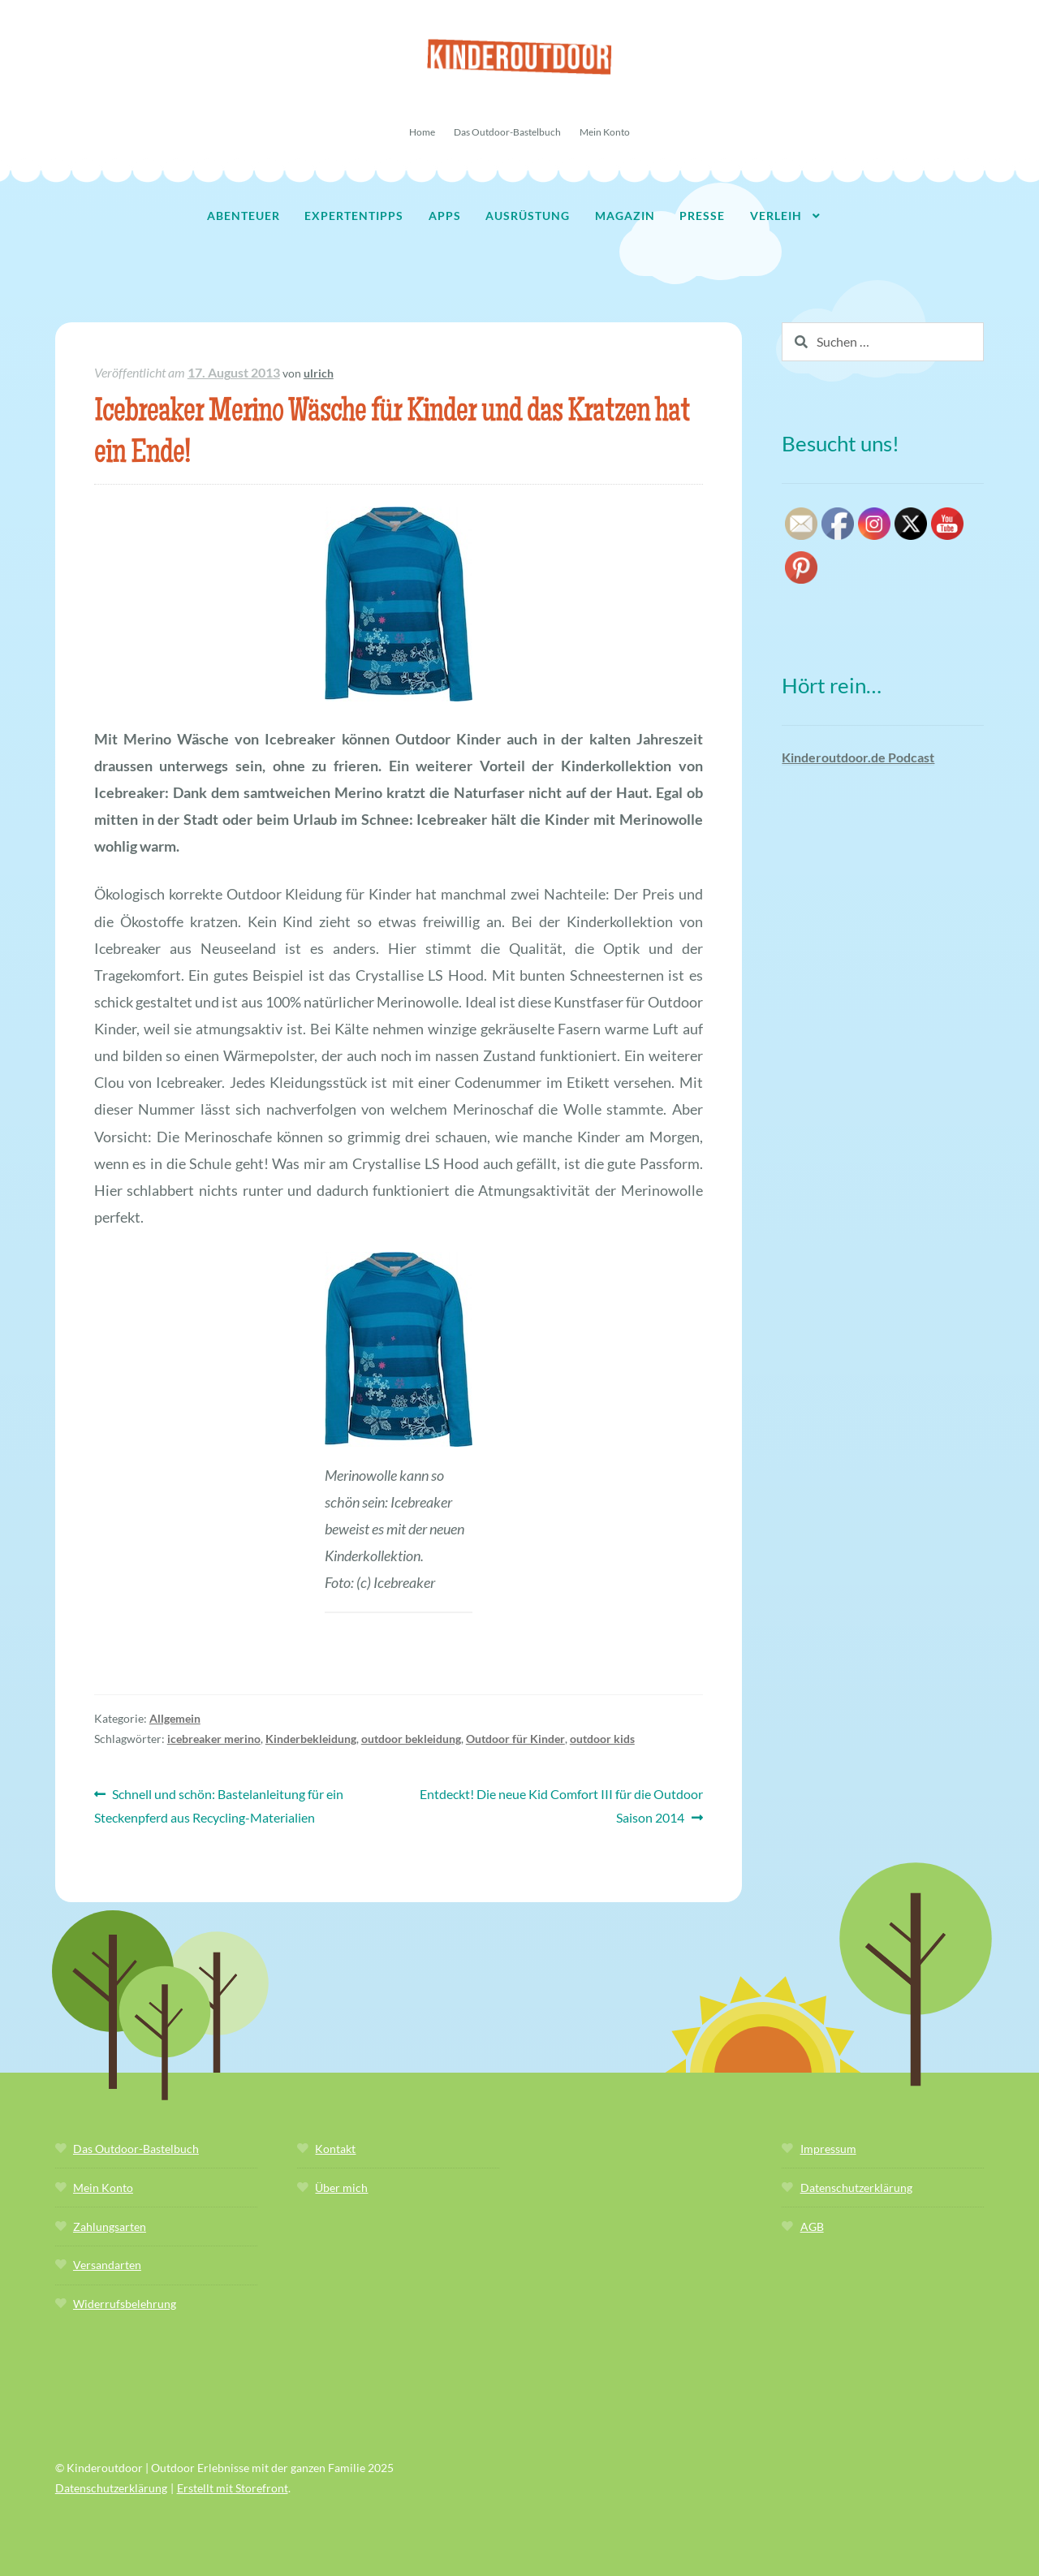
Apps (445, 215)
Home (422, 132)
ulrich (319, 373)
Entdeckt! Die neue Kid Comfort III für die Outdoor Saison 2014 (561, 1804)
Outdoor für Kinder (515, 1738)
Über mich (341, 2187)
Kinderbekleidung (310, 1738)
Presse (702, 215)
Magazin (625, 215)
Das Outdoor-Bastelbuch (507, 132)
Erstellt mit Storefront (232, 2488)
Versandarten (107, 2265)
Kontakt (335, 2148)
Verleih (776, 215)
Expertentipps (353, 215)
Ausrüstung (527, 215)
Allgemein (174, 1718)
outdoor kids (602, 1738)
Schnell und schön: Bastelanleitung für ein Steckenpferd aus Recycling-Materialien (219, 1804)
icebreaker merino (214, 1738)
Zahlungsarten (109, 2226)
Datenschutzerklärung (856, 2187)
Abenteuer (243, 215)
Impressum (828, 2148)
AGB (812, 2226)
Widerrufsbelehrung (124, 2304)
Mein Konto (605, 132)
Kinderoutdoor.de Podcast (858, 757)
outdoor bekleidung (411, 1738)
